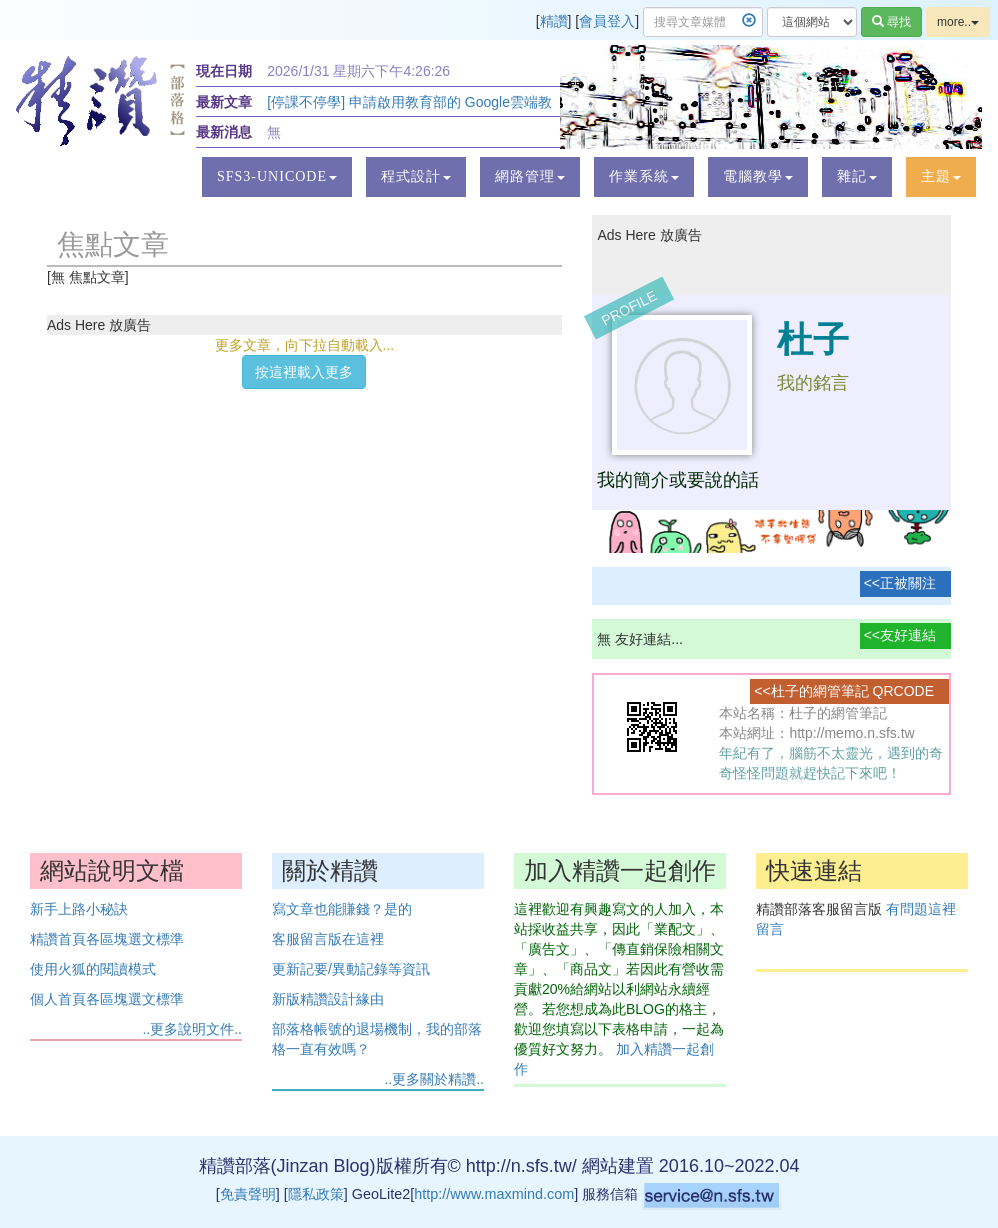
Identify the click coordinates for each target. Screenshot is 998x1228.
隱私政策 (316, 1194)
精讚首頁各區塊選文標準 (107, 939)
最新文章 (224, 102)
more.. (958, 22)
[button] (277, 177)
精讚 (554, 21)
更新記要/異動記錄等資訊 (351, 969)
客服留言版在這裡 (328, 939)
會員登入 (607, 21)
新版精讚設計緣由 (328, 999)
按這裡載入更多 (304, 372)
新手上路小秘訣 (79, 909)
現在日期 (224, 71)
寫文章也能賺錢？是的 (342, 909)
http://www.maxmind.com (494, 1194)
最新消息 (224, 132)
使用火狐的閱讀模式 (93, 969)
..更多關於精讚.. (434, 1079)
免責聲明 (248, 1194)
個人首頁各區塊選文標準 (107, 999)
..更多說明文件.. (192, 1029)
